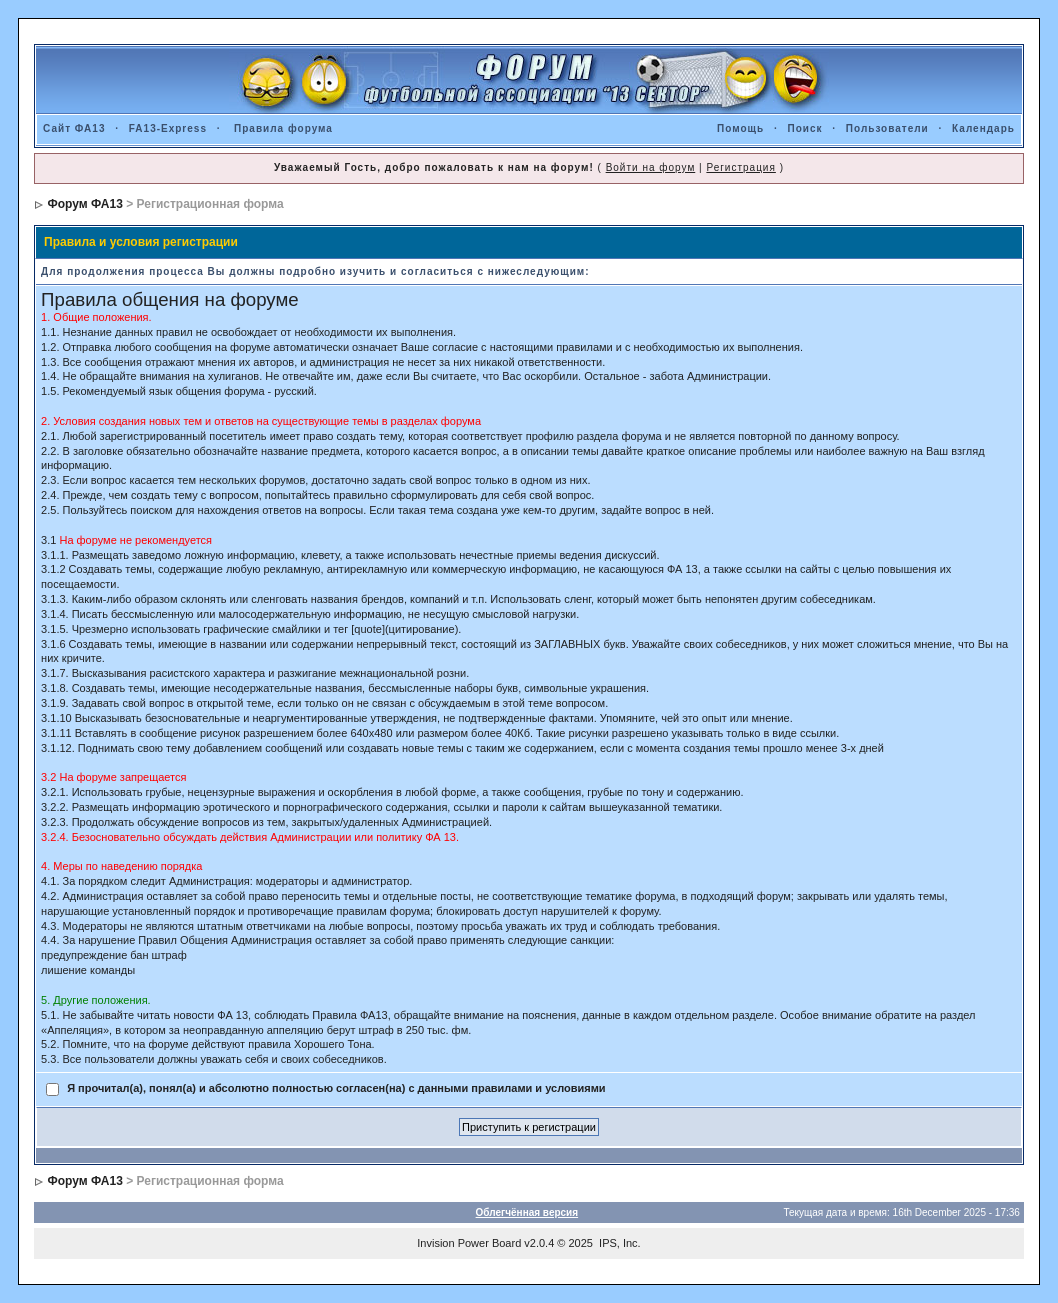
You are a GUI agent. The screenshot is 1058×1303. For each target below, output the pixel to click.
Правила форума (283, 128)
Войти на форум (651, 167)
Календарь (983, 128)
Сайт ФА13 (74, 128)
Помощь (740, 128)
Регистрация (740, 167)
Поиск (804, 128)
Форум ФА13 (84, 204)
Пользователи (887, 128)
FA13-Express (168, 128)
